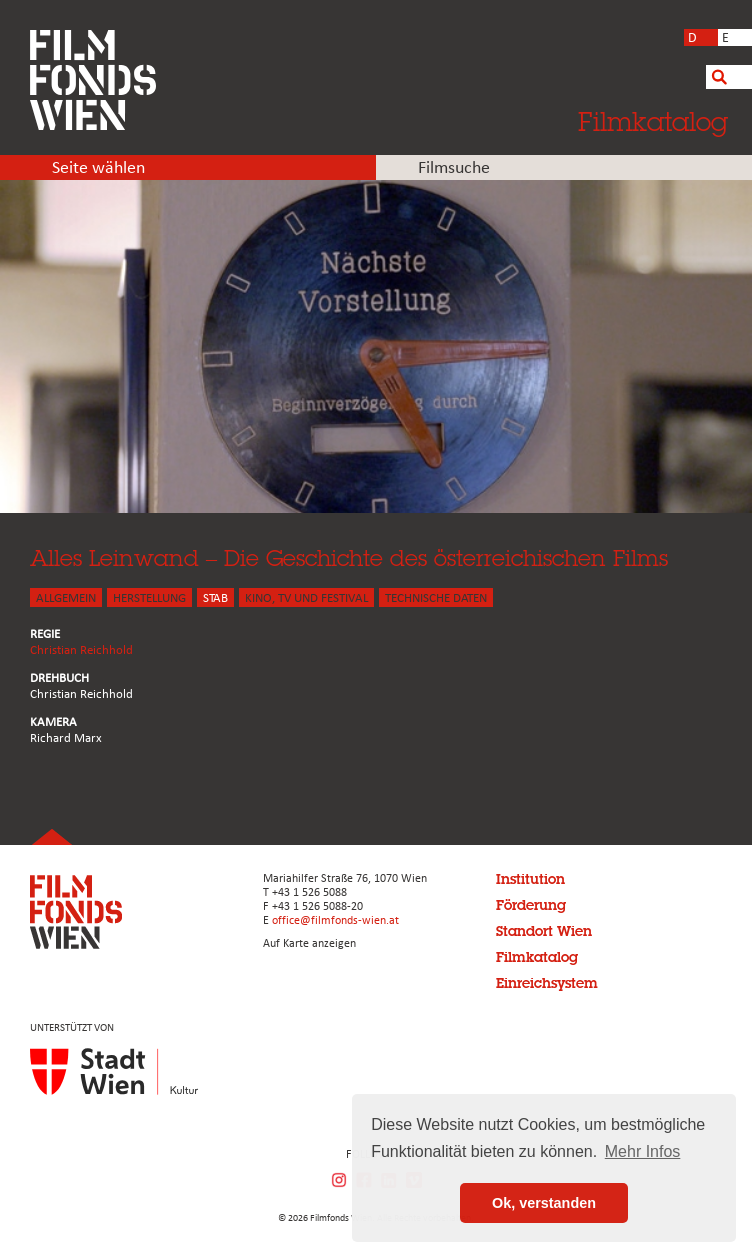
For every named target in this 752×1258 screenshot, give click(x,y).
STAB (215, 598)
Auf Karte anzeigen (309, 944)
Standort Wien (544, 931)
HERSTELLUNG (149, 598)
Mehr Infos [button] (643, 1151)
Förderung (531, 905)
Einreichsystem (547, 983)
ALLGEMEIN (66, 598)
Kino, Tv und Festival (306, 598)
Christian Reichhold (81, 650)
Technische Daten (436, 598)
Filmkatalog (653, 121)
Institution (530, 879)
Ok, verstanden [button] (544, 1203)
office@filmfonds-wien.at (335, 921)
